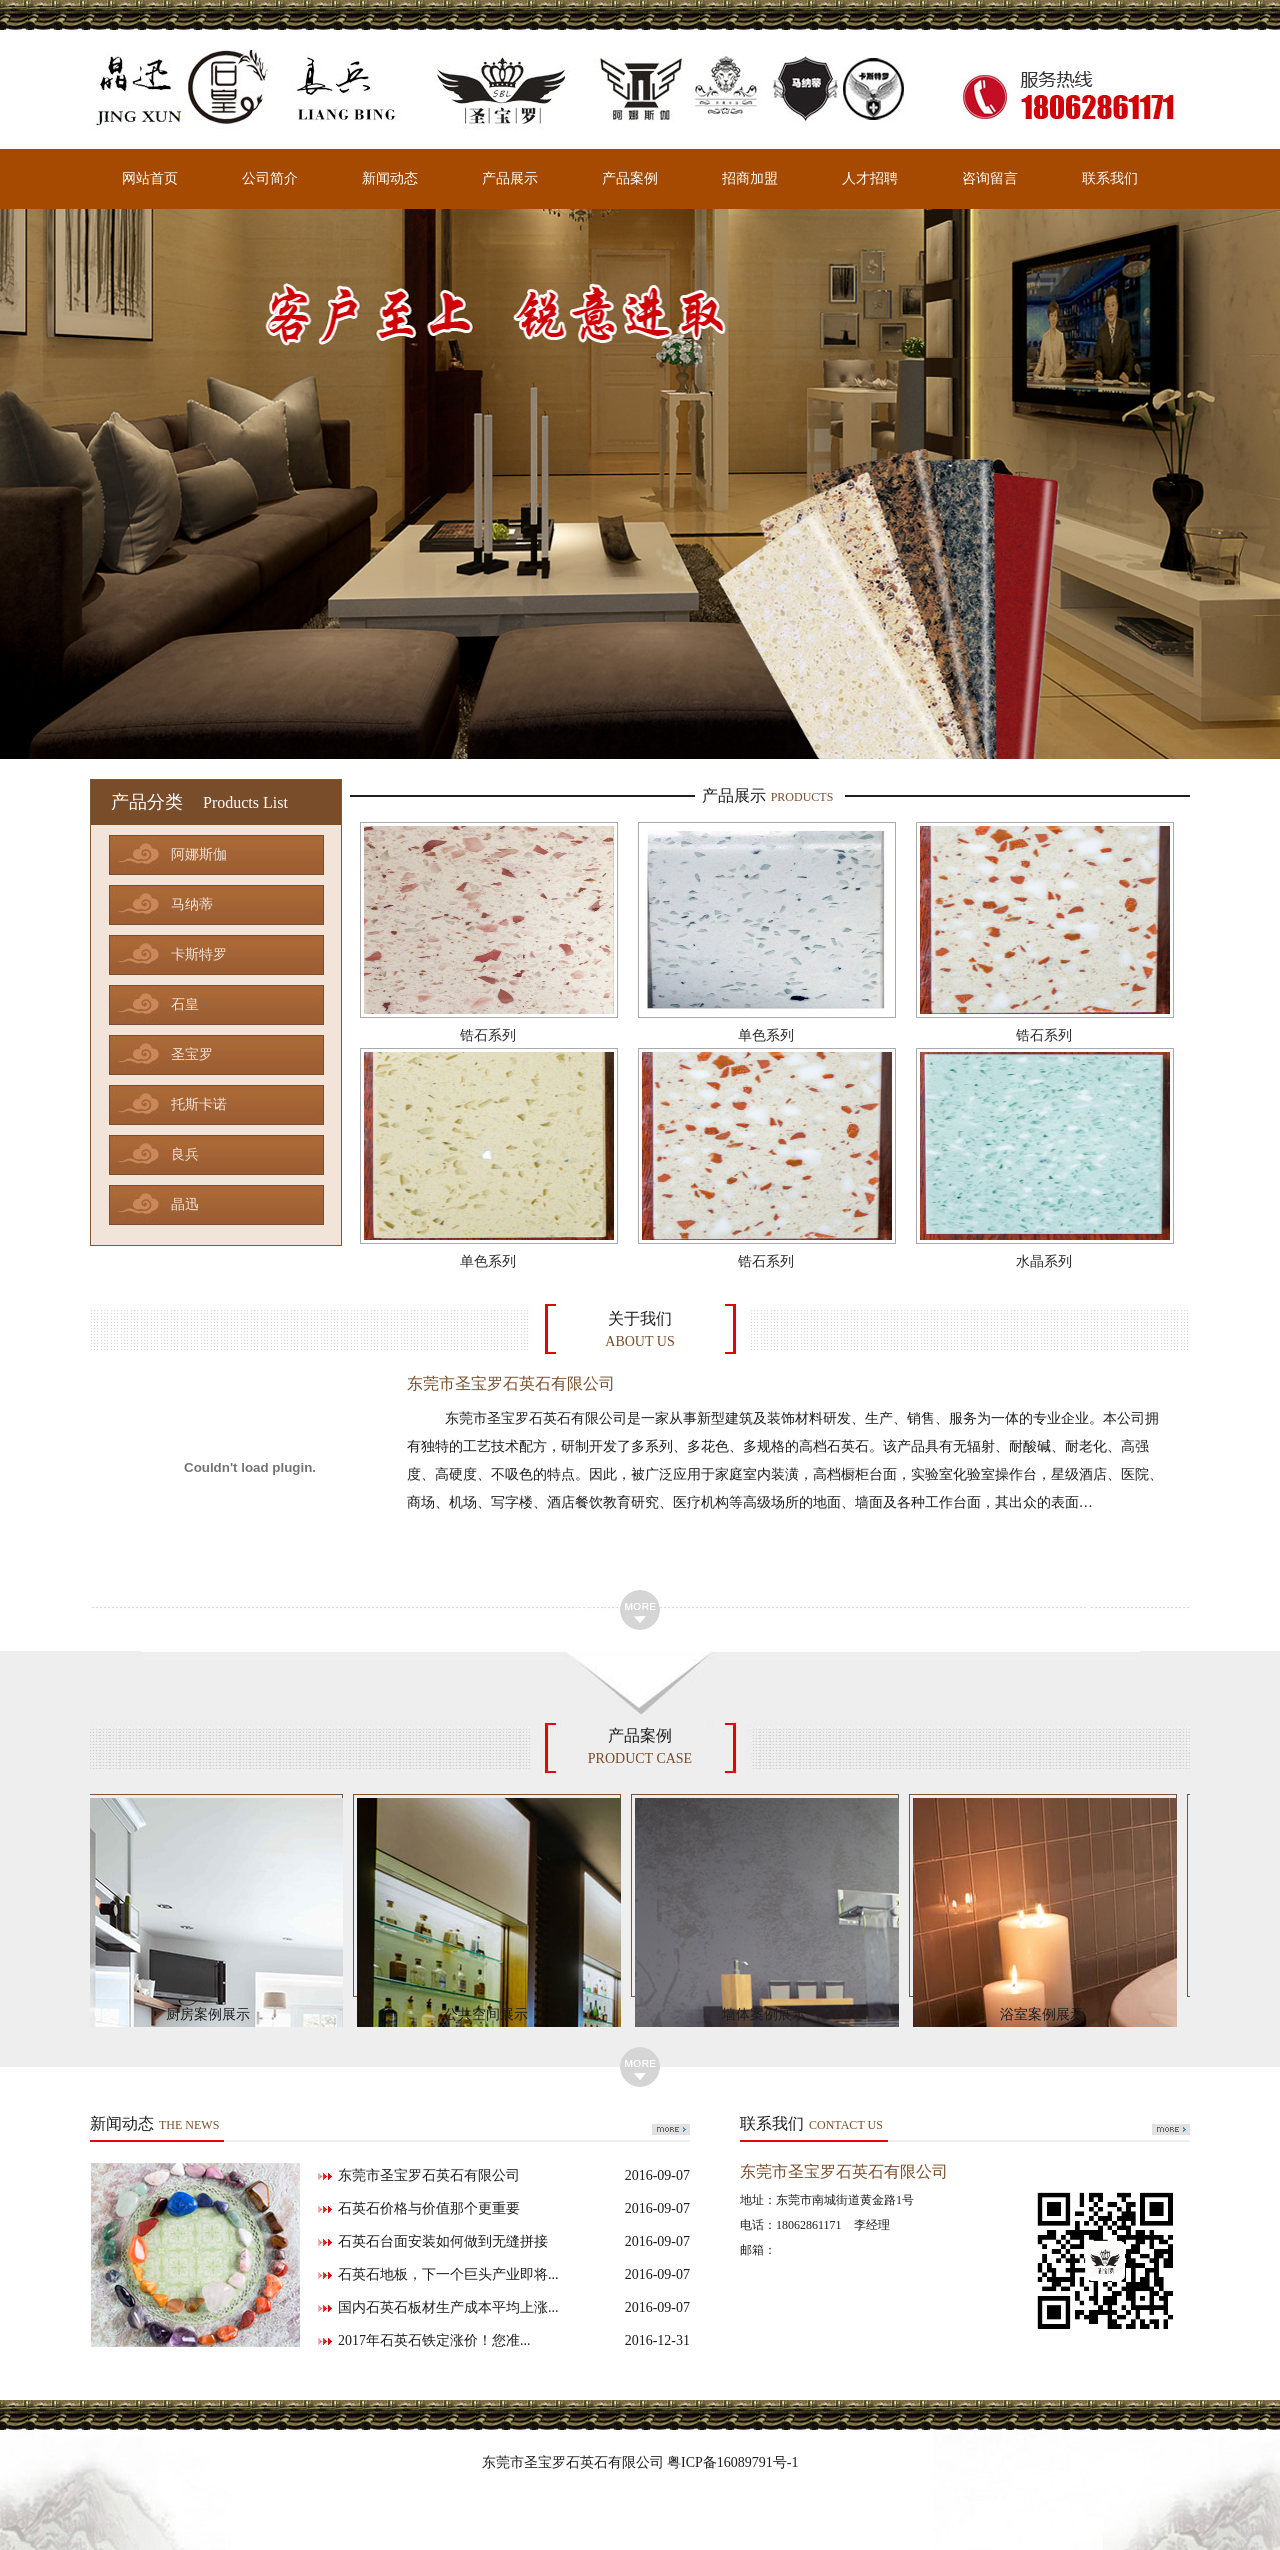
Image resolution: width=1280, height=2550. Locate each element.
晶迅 (185, 1204)
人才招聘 (870, 178)
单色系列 (766, 1035)
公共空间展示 (491, 2014)
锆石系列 (488, 1035)
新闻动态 (390, 178)
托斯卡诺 (199, 1104)
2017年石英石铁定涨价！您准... (514, 2341)
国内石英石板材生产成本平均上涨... (514, 2308)
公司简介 (270, 178)
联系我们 (1110, 178)
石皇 (185, 1004)
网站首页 (150, 178)
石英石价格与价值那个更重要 (514, 2209)
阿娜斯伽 (199, 854)
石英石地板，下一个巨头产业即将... (514, 2275)
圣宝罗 (192, 1054)
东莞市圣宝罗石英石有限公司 (514, 2176)
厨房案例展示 (213, 2014)
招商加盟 (750, 178)
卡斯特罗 (199, 954)
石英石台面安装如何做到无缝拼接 (514, 2242)
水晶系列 (1044, 1261)
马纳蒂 (192, 904)
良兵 (185, 1154)
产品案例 (630, 178)
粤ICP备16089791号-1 (732, 2462)
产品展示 (510, 178)
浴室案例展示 (1047, 2014)
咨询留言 (990, 178)
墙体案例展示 (769, 2014)
